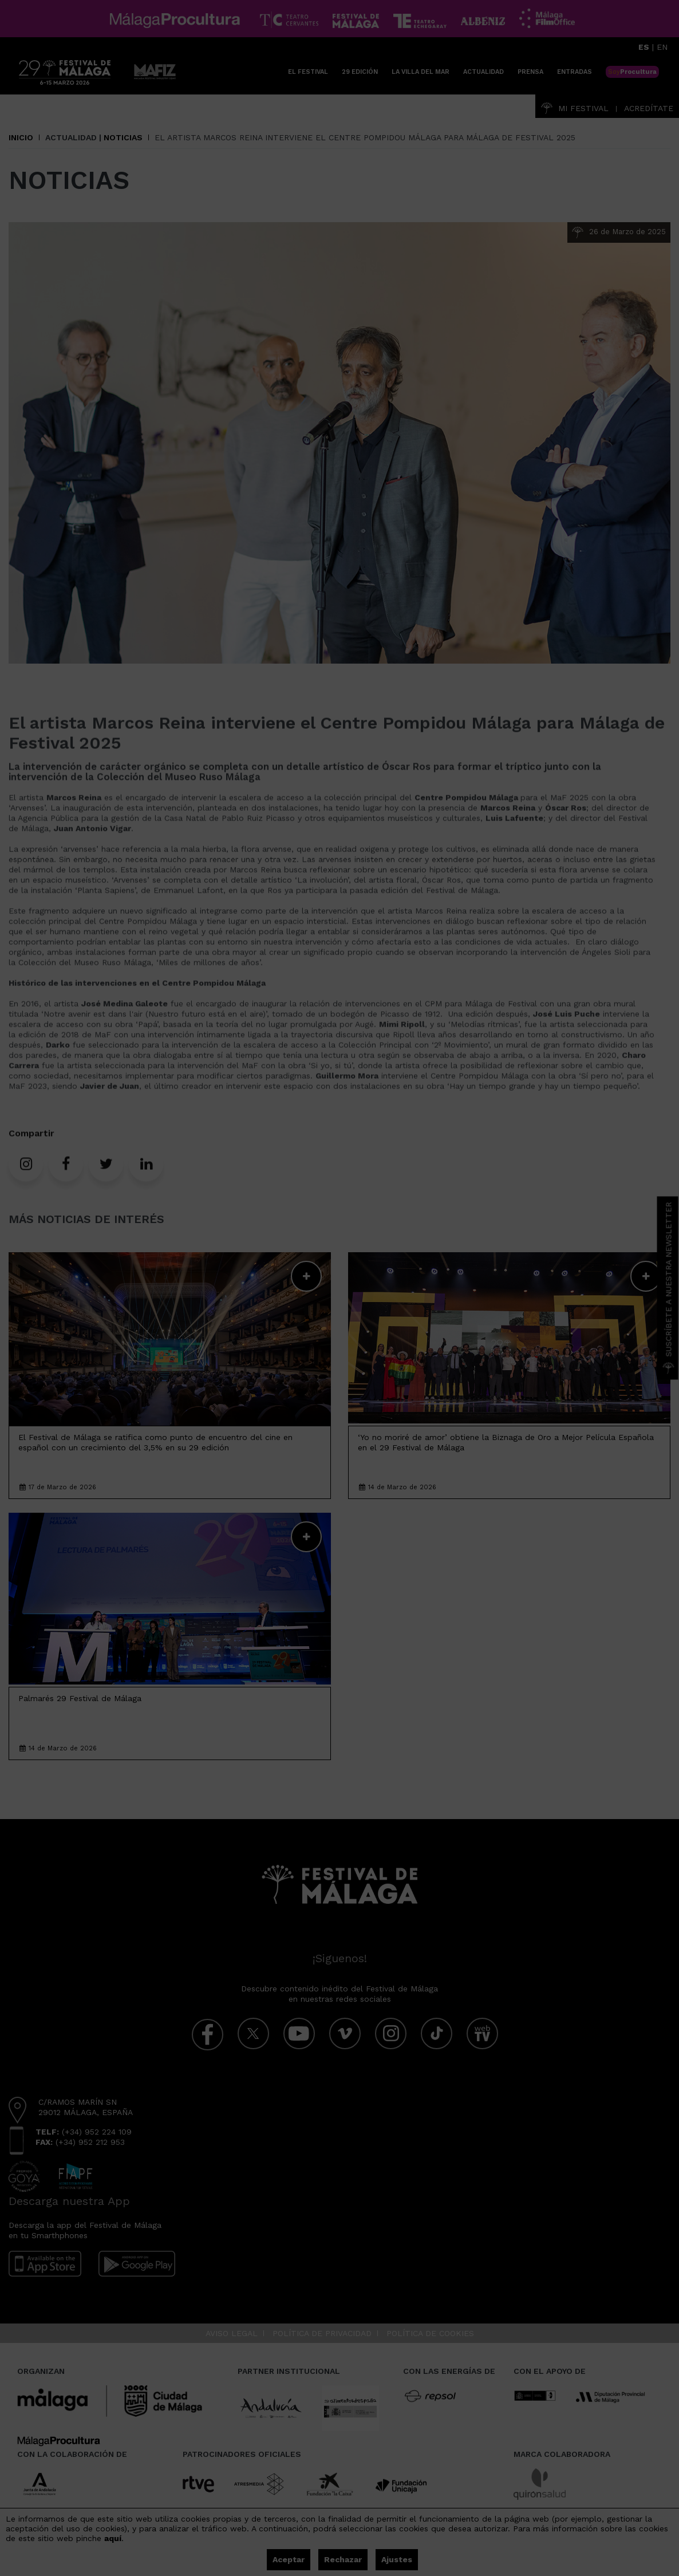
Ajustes (396, 2559)
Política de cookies (430, 2333)
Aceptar (289, 2559)
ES (643, 47)
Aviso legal (232, 2333)
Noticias (123, 137)
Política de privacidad (322, 2333)
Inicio (21, 137)
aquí (112, 2538)
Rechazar (343, 2559)
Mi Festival (575, 108)
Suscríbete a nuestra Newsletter (668, 1288)
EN (662, 47)
